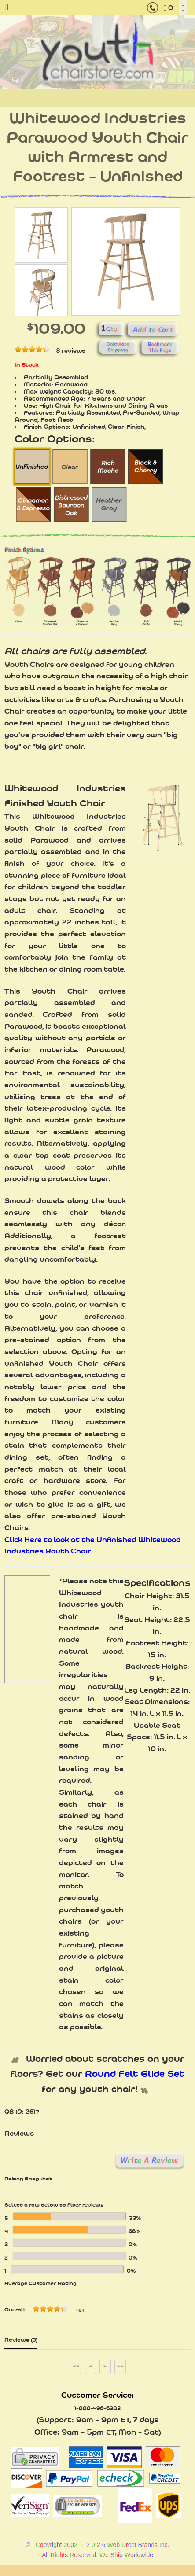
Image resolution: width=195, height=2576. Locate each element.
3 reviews (70, 350)
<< (75, 2366)
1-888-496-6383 (97, 2408)
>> (120, 2366)
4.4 (80, 2310)
